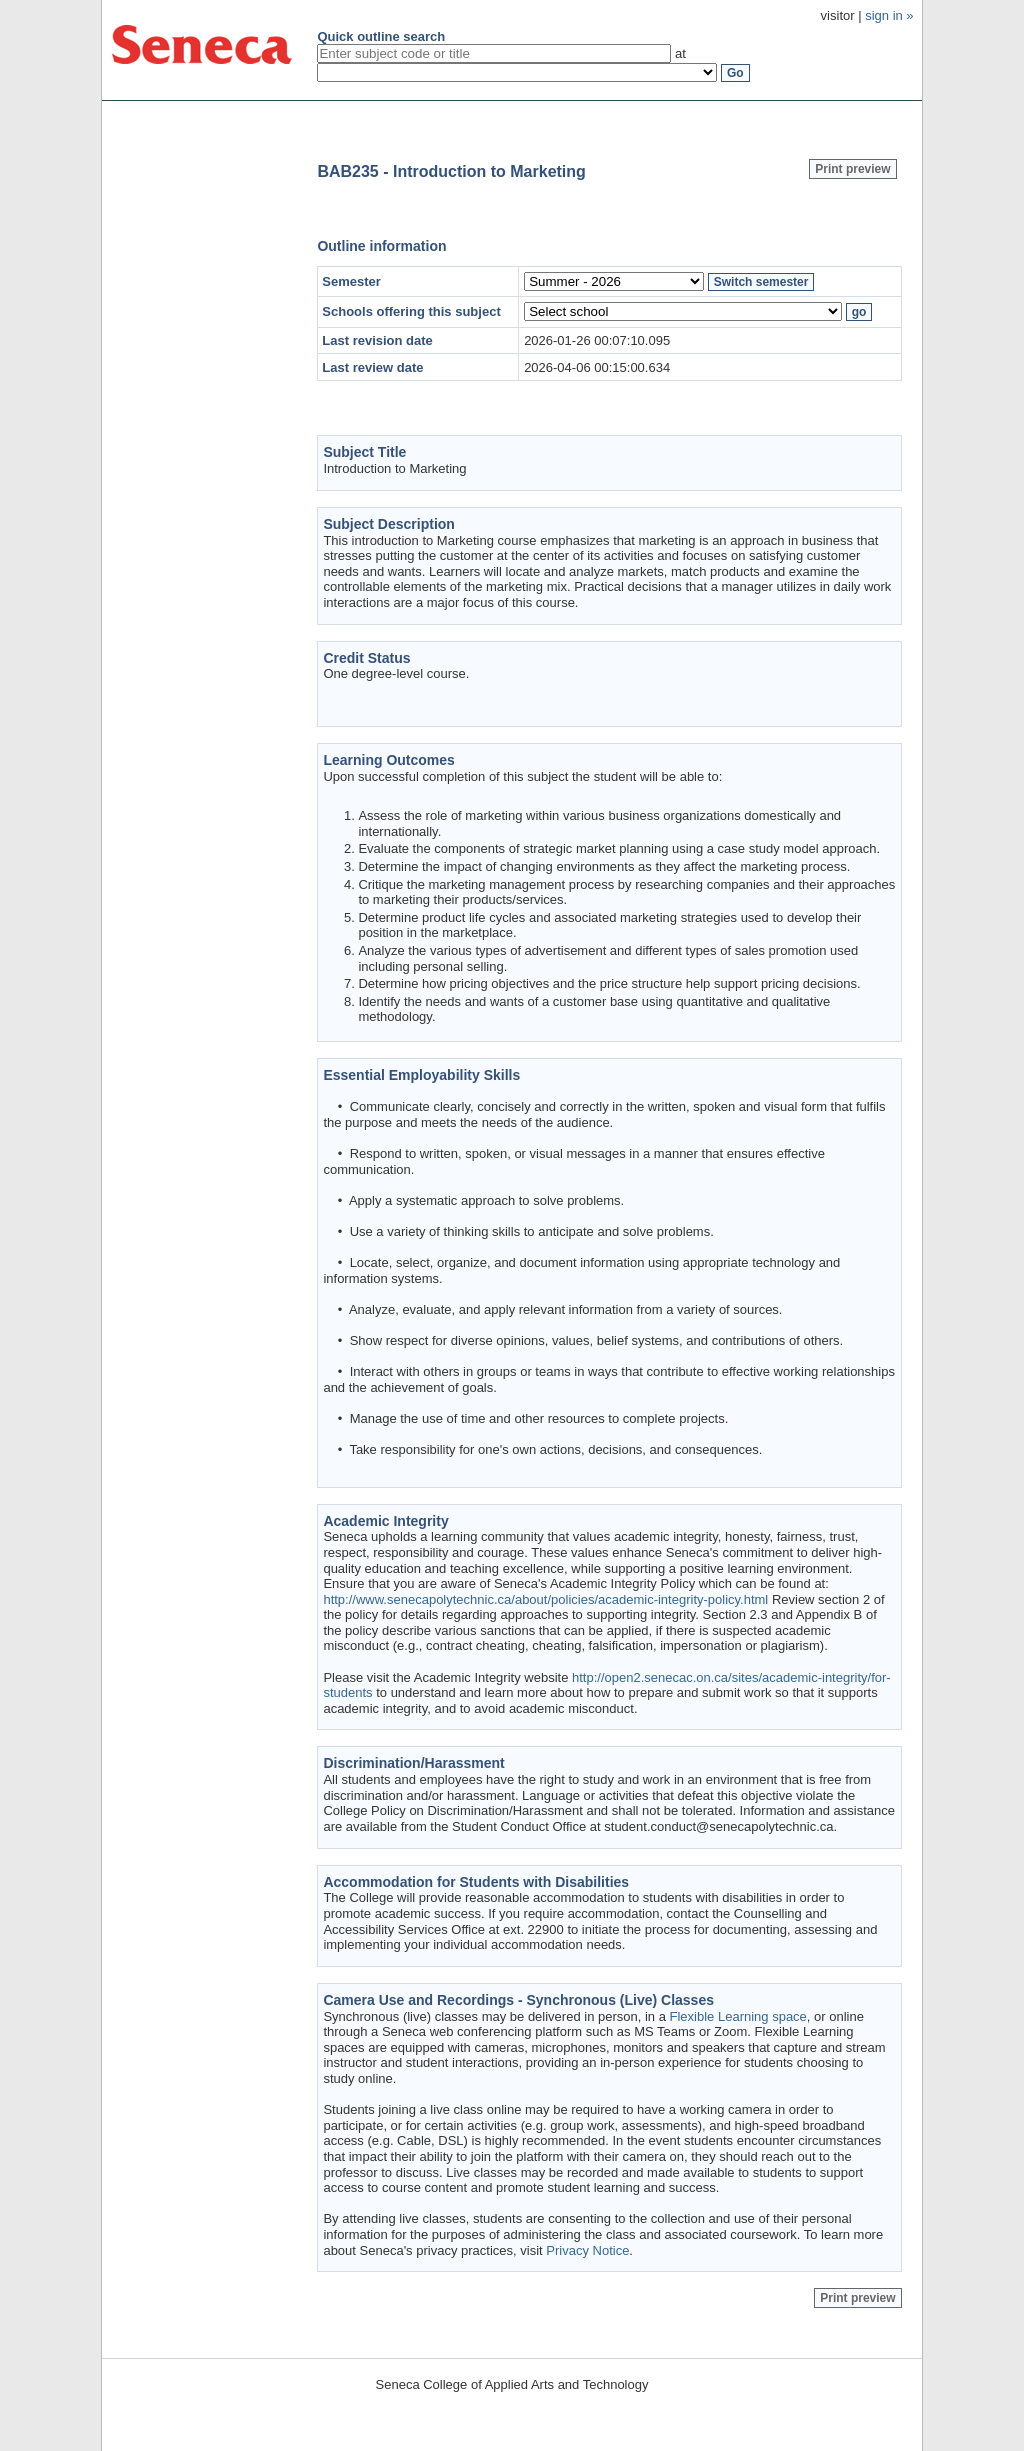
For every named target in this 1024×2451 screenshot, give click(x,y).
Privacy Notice (587, 2250)
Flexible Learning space (738, 2016)
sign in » (889, 15)
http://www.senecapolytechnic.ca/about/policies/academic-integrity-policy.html (545, 1599)
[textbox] (494, 53)
